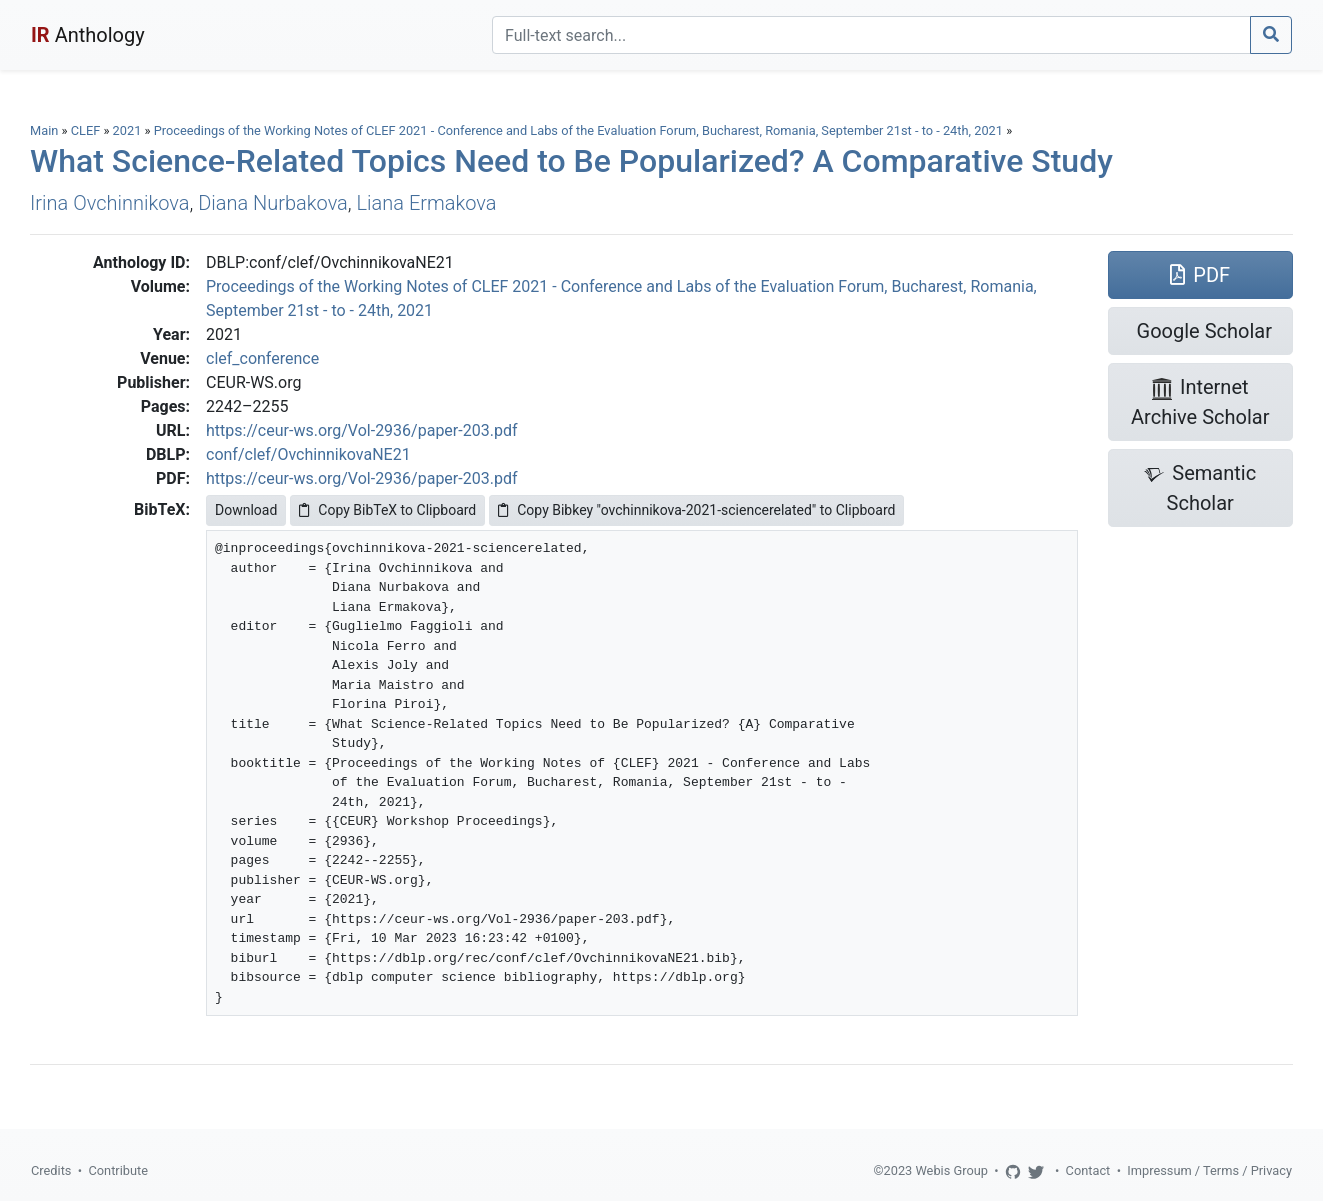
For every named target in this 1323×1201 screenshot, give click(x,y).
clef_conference (262, 358)
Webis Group (951, 1170)
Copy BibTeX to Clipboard (387, 510)
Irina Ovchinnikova (109, 203)
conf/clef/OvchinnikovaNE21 (308, 454)
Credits (51, 1170)
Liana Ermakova (427, 203)
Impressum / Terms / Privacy (1209, 1170)
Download (246, 510)
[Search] (871, 35)
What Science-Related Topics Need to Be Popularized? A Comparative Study (571, 161)
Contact (1088, 1170)
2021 (127, 130)
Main (44, 130)
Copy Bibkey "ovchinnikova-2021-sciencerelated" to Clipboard (696, 510)
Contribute (118, 1170)
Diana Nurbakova (273, 203)
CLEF (86, 130)
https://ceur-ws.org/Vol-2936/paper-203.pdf (361, 430)
